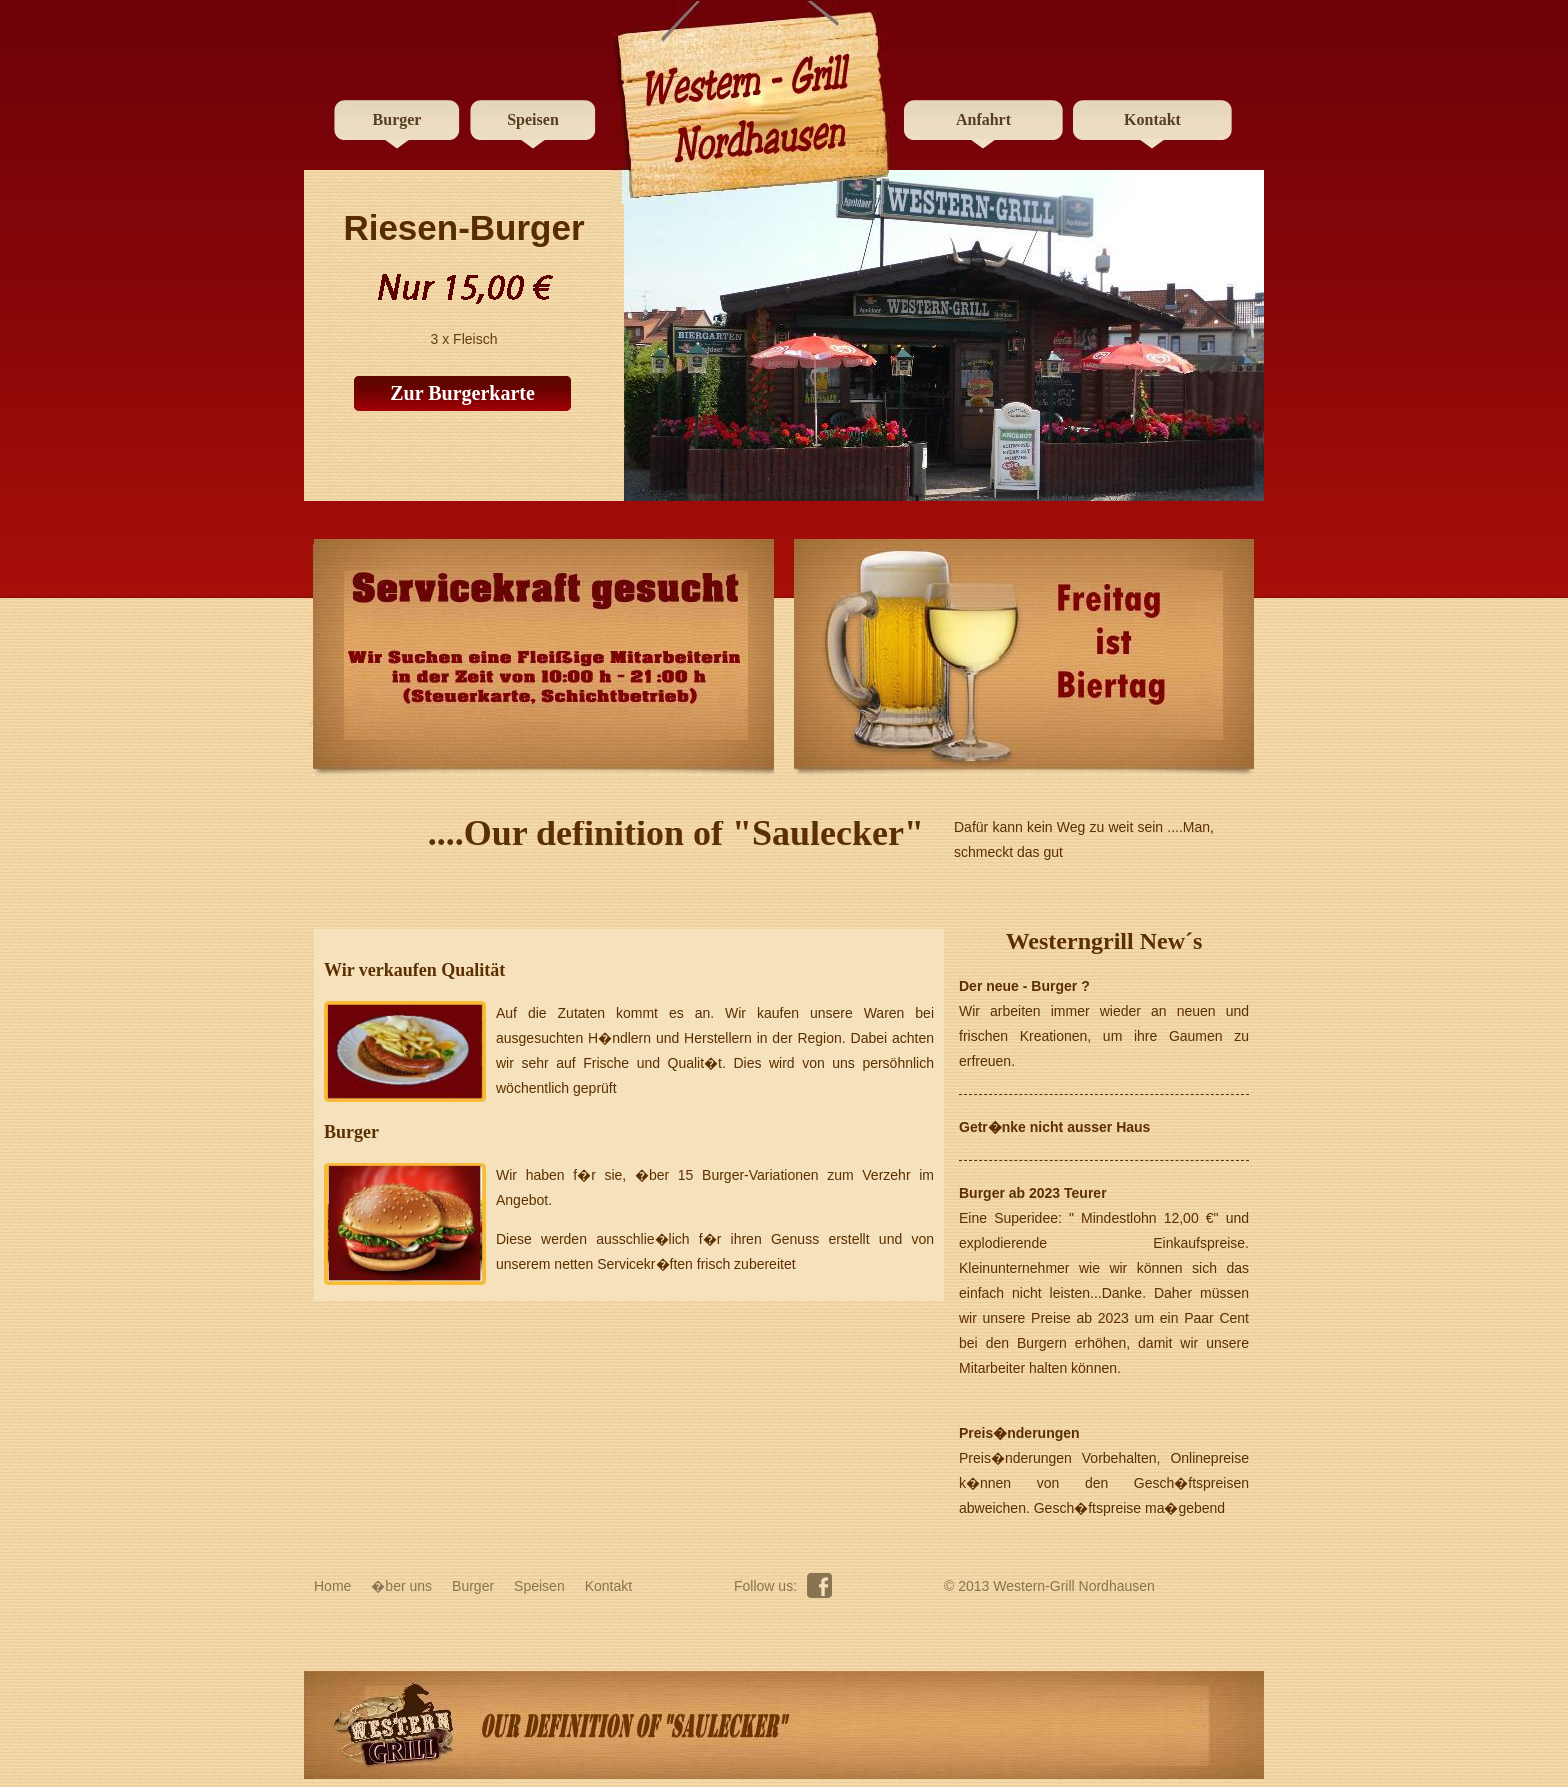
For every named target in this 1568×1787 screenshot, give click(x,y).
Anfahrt (983, 119)
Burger (397, 119)
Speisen (533, 119)
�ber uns (401, 1586)
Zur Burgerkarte (462, 393)
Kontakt (1152, 119)
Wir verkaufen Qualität (414, 970)
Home (332, 1586)
